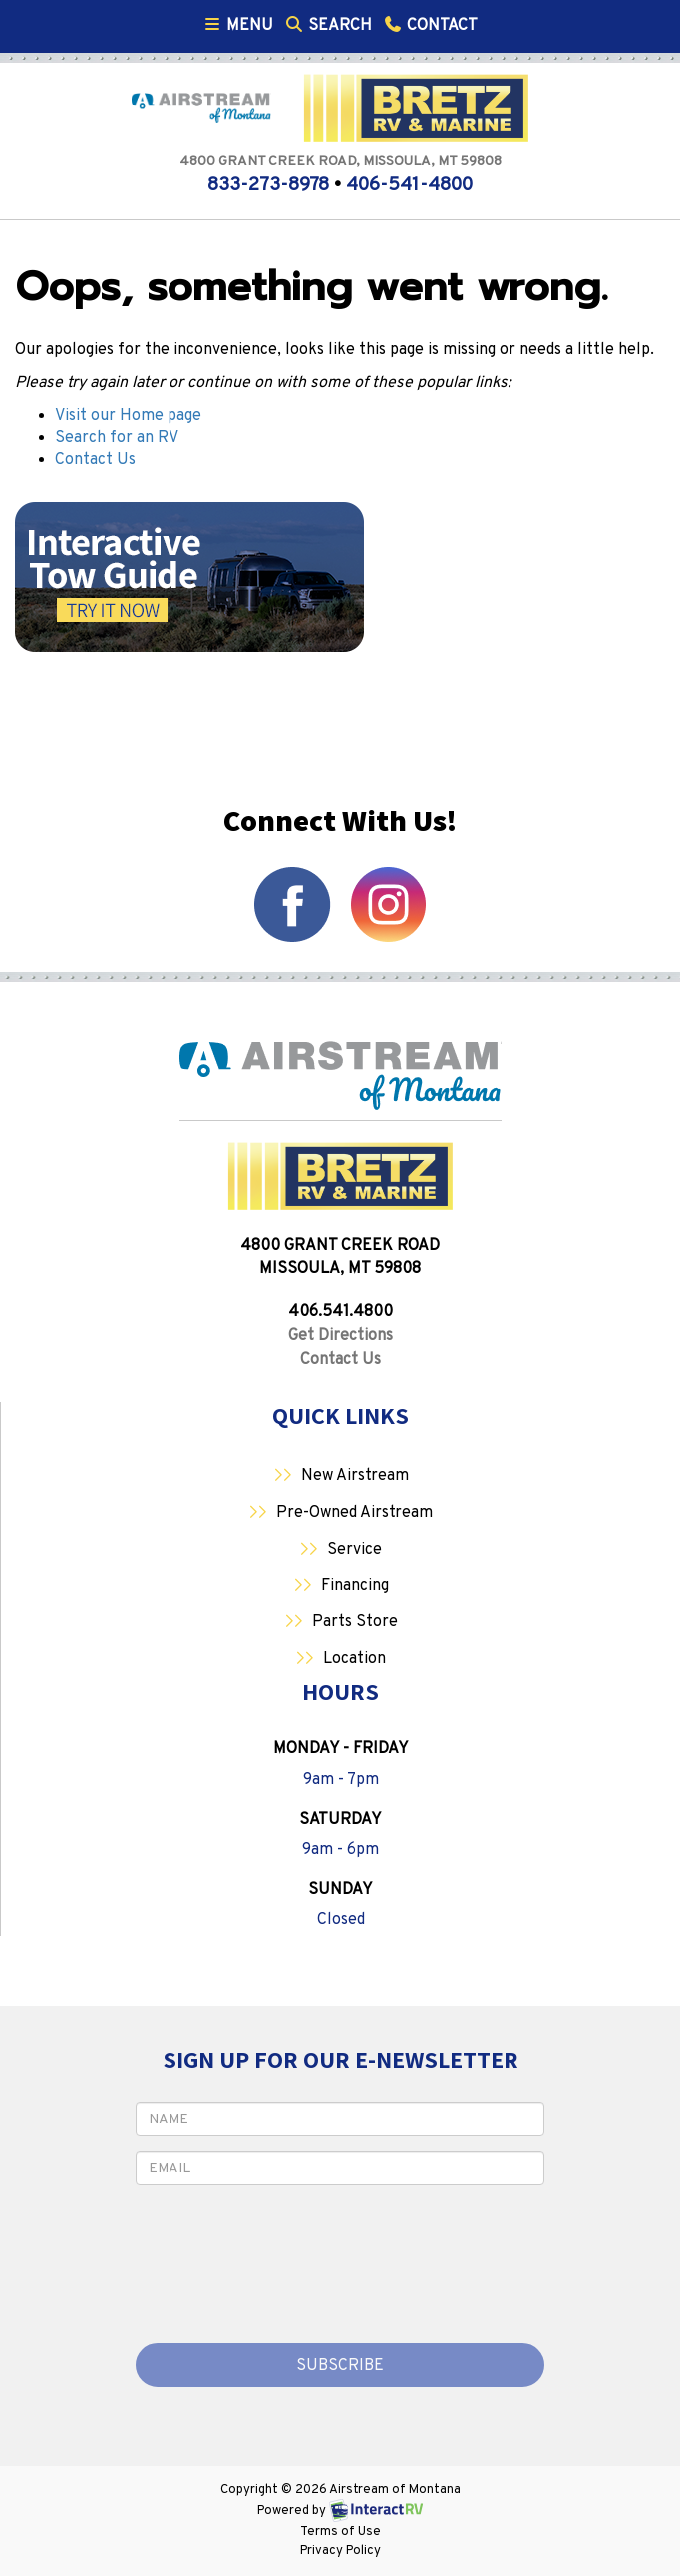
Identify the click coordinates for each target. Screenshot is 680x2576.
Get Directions (340, 1336)
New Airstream (355, 1476)
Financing (355, 1586)
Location (354, 1659)
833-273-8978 (268, 185)
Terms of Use (340, 2532)
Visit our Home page (128, 416)
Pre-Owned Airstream (354, 1513)
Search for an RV (116, 438)
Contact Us (95, 460)
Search (327, 25)
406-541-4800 (409, 185)
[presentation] (252, 2255)
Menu (240, 25)
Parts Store (355, 1622)
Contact (430, 25)
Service (354, 1550)
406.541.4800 (340, 1312)
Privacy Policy (340, 2551)
